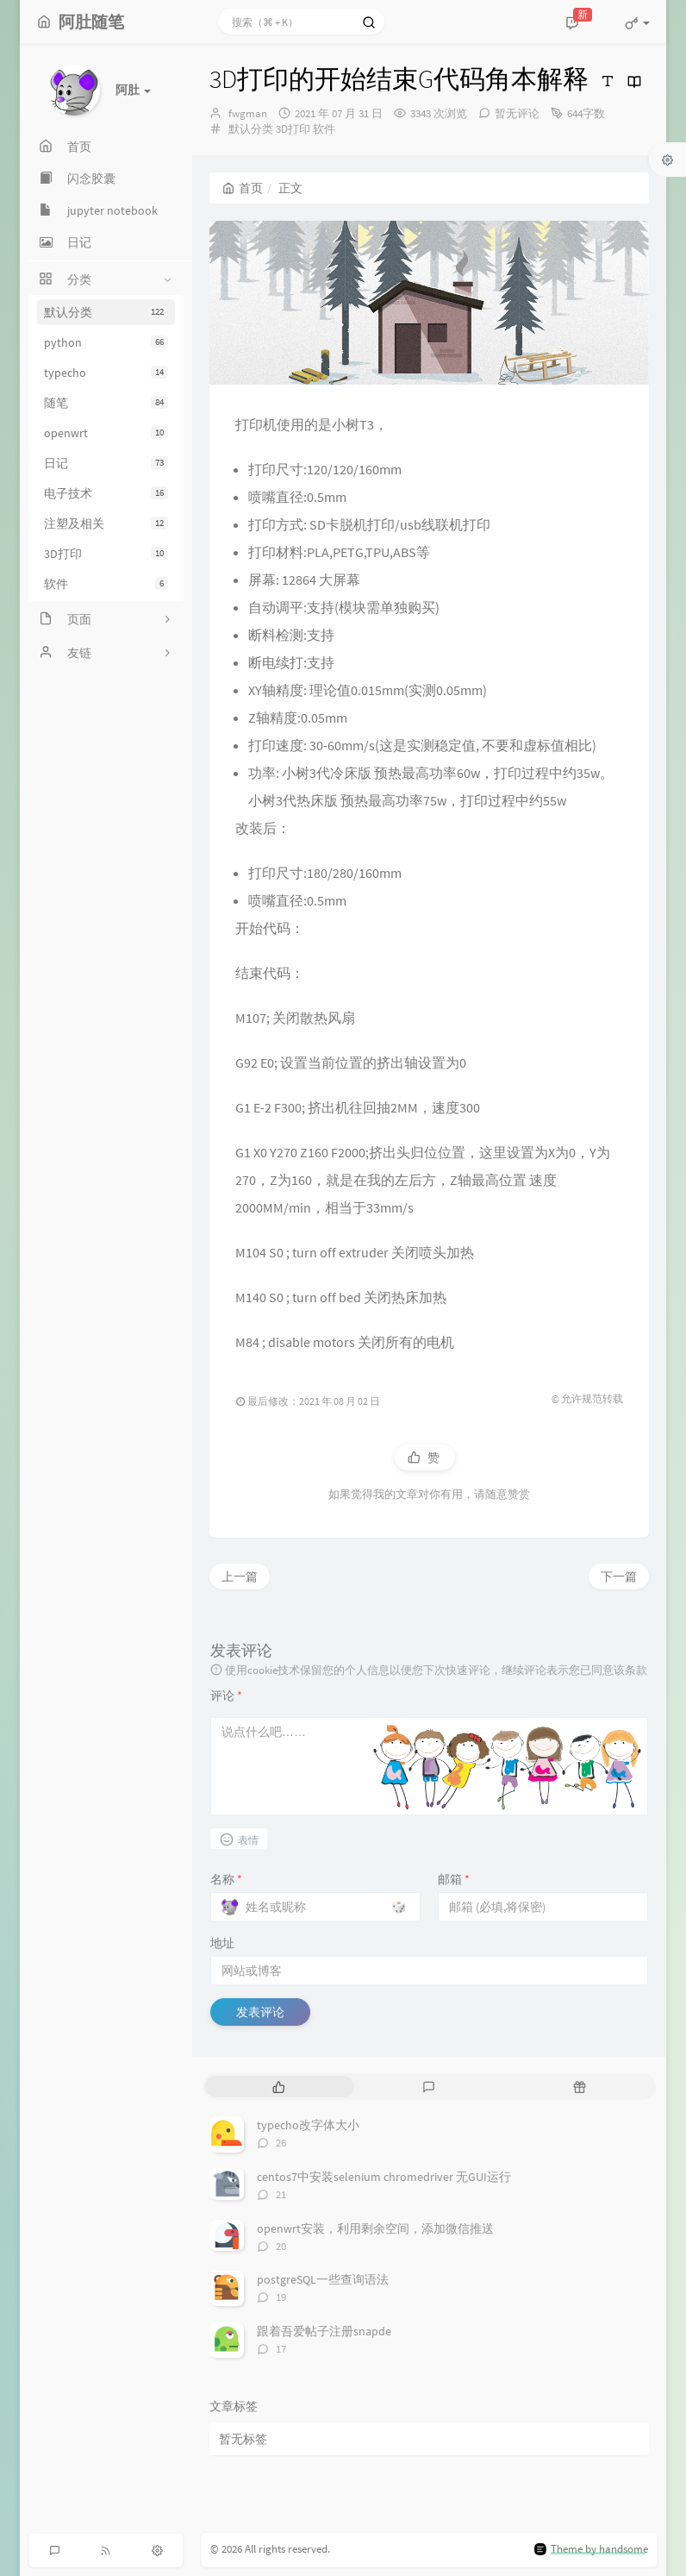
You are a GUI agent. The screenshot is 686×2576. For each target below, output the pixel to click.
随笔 (106, 403)
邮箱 (454, 1879)
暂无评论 (517, 113)
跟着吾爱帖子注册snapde (324, 2331)
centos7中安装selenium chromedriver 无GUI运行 (384, 2176)
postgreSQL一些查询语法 (323, 2279)
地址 (222, 1943)
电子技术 (106, 493)
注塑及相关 (106, 523)
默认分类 (106, 312)
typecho (106, 372)
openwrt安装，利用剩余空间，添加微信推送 (375, 2228)
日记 (106, 463)
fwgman (247, 113)
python (106, 342)
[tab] (278, 2086)
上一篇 (239, 1576)
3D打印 (106, 553)
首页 (242, 188)
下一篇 (619, 1576)
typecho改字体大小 (308, 2125)
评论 (226, 1695)
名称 (226, 1879)
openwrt (106, 433)
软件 (106, 584)
